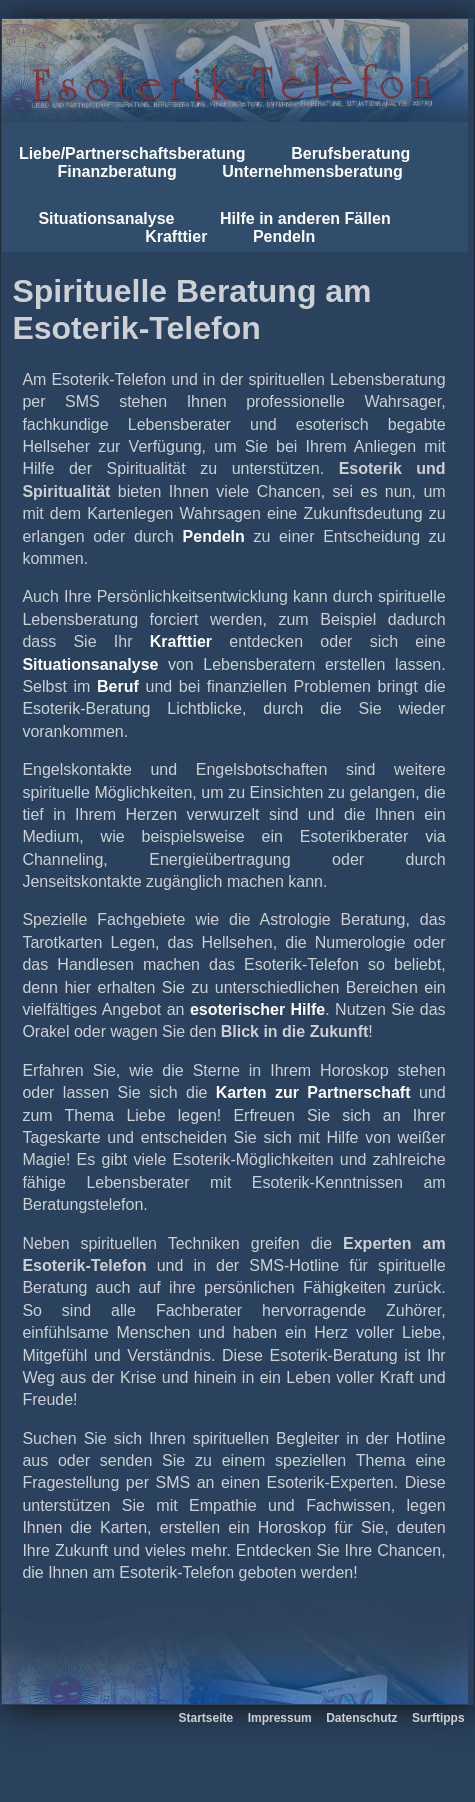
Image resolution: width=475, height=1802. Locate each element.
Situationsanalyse (106, 218)
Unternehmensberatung (312, 171)
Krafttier (176, 236)
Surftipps (438, 1718)
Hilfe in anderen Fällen (305, 218)
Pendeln (284, 236)
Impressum (280, 1718)
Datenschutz (361, 1718)
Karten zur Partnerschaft (313, 1092)
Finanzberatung (117, 171)
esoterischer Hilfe (257, 1009)
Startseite (206, 1718)
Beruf (118, 686)
